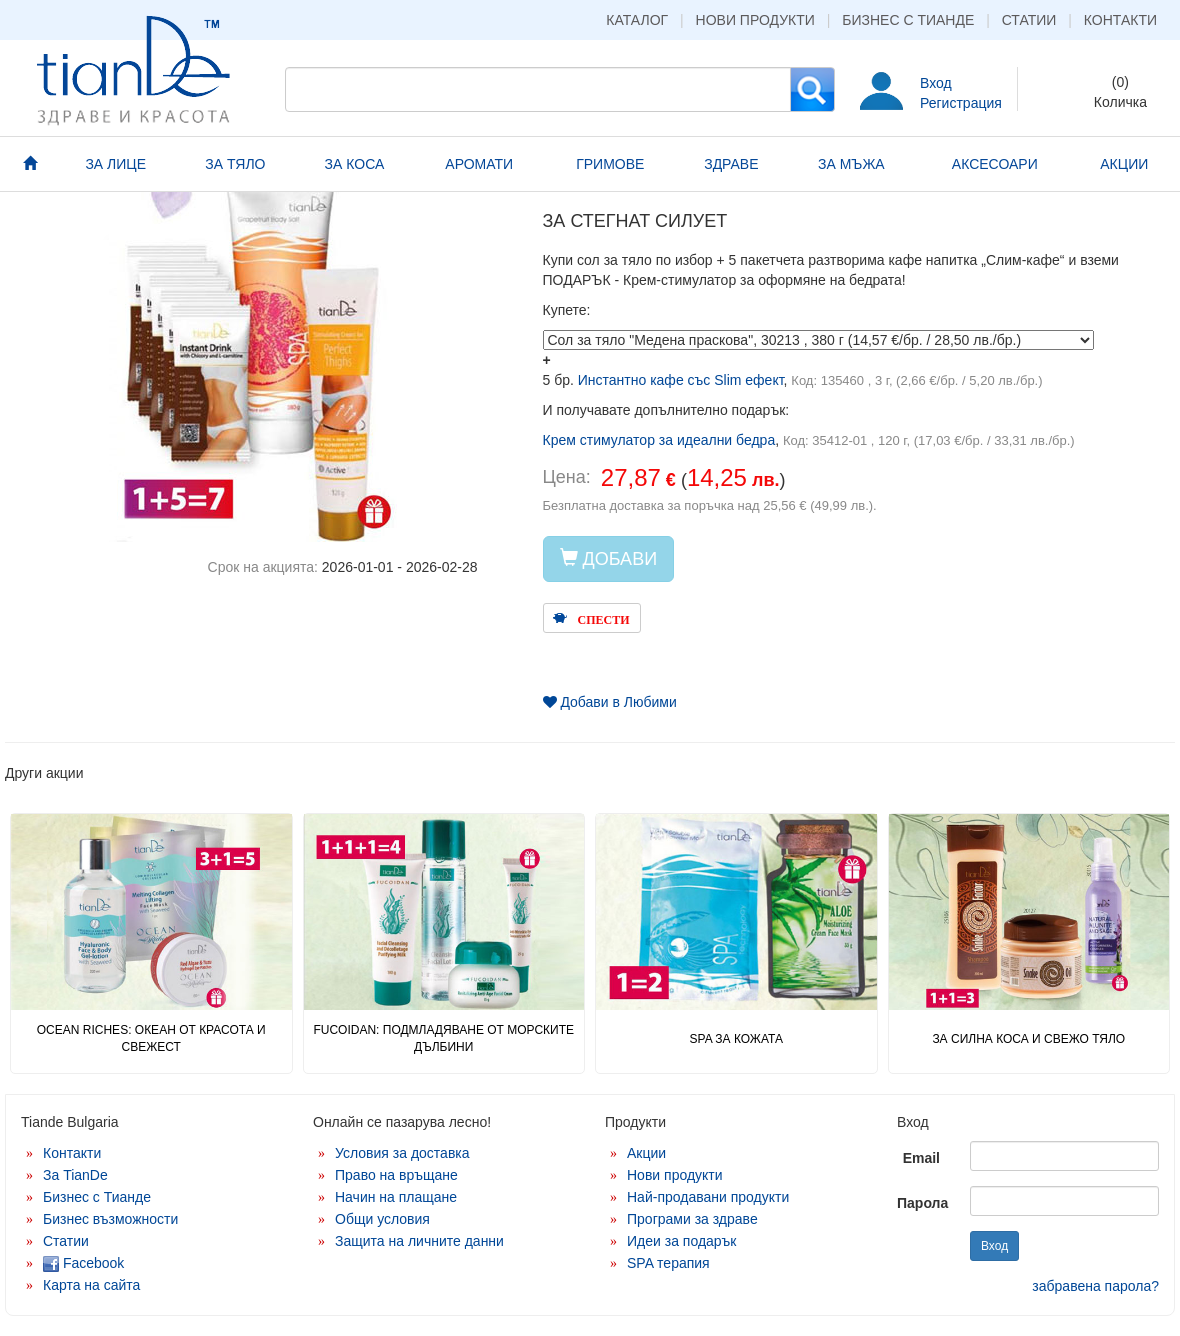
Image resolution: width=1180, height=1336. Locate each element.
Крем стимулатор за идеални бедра (659, 440)
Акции (646, 1153)
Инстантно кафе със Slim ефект (681, 380)
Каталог (637, 20)
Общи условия (382, 1219)
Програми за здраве (692, 1219)
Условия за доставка (402, 1153)
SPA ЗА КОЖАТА (736, 1039)
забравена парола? (1095, 1286)
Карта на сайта (91, 1285)
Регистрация (961, 103)
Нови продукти (755, 20)
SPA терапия (668, 1263)
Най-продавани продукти (708, 1197)
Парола (922, 1203)
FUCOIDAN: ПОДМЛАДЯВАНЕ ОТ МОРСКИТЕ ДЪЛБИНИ (443, 1038)
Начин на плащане (396, 1197)
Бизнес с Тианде (908, 20)
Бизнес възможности (110, 1219)
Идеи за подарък (682, 1241)
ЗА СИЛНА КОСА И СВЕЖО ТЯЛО (1028, 1039)
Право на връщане (396, 1175)
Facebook (83, 1263)
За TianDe (75, 1175)
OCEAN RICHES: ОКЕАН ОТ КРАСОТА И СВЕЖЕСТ (151, 1038)
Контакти (1120, 20)
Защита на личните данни (419, 1241)
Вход (936, 83)
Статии (1029, 20)
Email (921, 1158)
